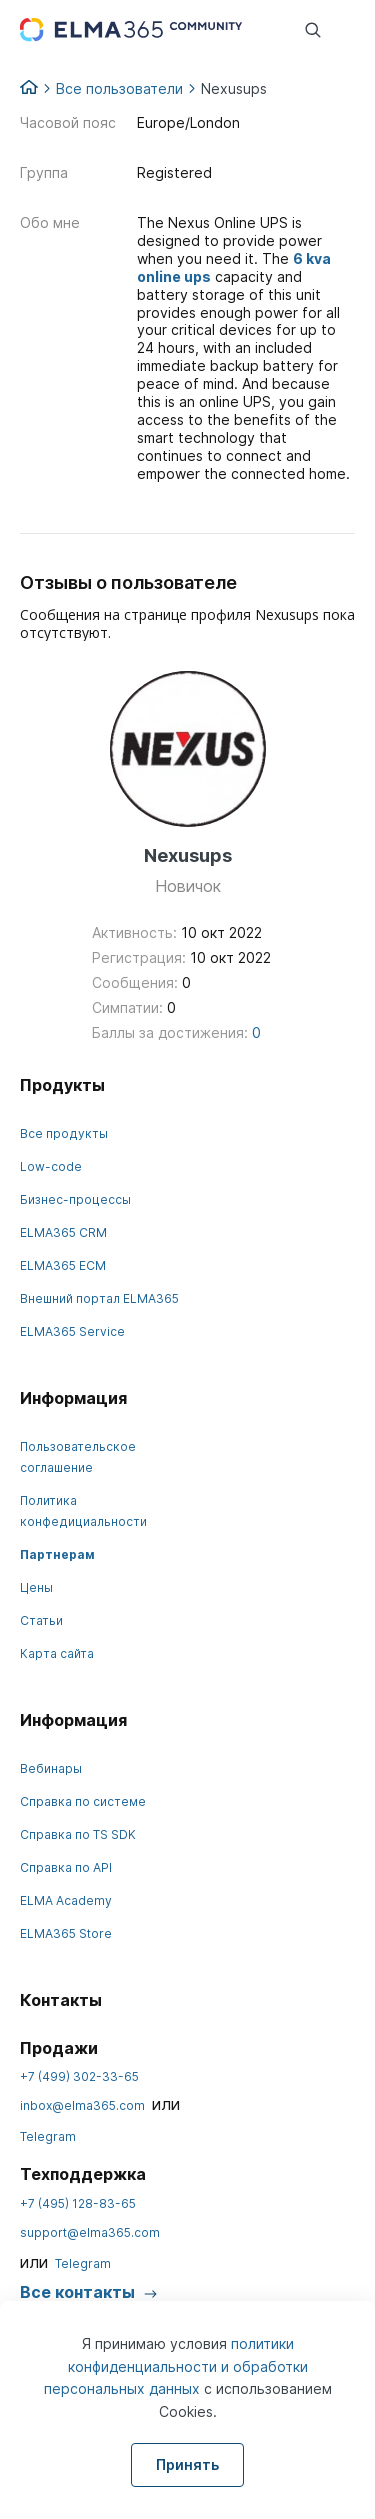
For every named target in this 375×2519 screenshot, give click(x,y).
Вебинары (51, 1768)
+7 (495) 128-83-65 (78, 2203)
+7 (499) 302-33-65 (79, 2076)
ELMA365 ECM (63, 1265)
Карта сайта (57, 1653)
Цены (36, 1587)
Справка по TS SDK (78, 1834)
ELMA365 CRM (63, 1232)
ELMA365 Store (66, 1933)
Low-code (51, 1166)
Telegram (48, 2136)
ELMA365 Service (72, 1331)
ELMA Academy (66, 1900)
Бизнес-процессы (75, 1199)
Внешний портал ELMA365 (99, 1298)
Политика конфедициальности (83, 1511)
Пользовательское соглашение (78, 1457)
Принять (187, 2464)
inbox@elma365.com (82, 2105)
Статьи (41, 1620)
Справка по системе (83, 1801)
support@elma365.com (90, 2232)
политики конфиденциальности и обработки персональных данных (176, 2366)
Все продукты (64, 1133)
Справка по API (66, 1867)
